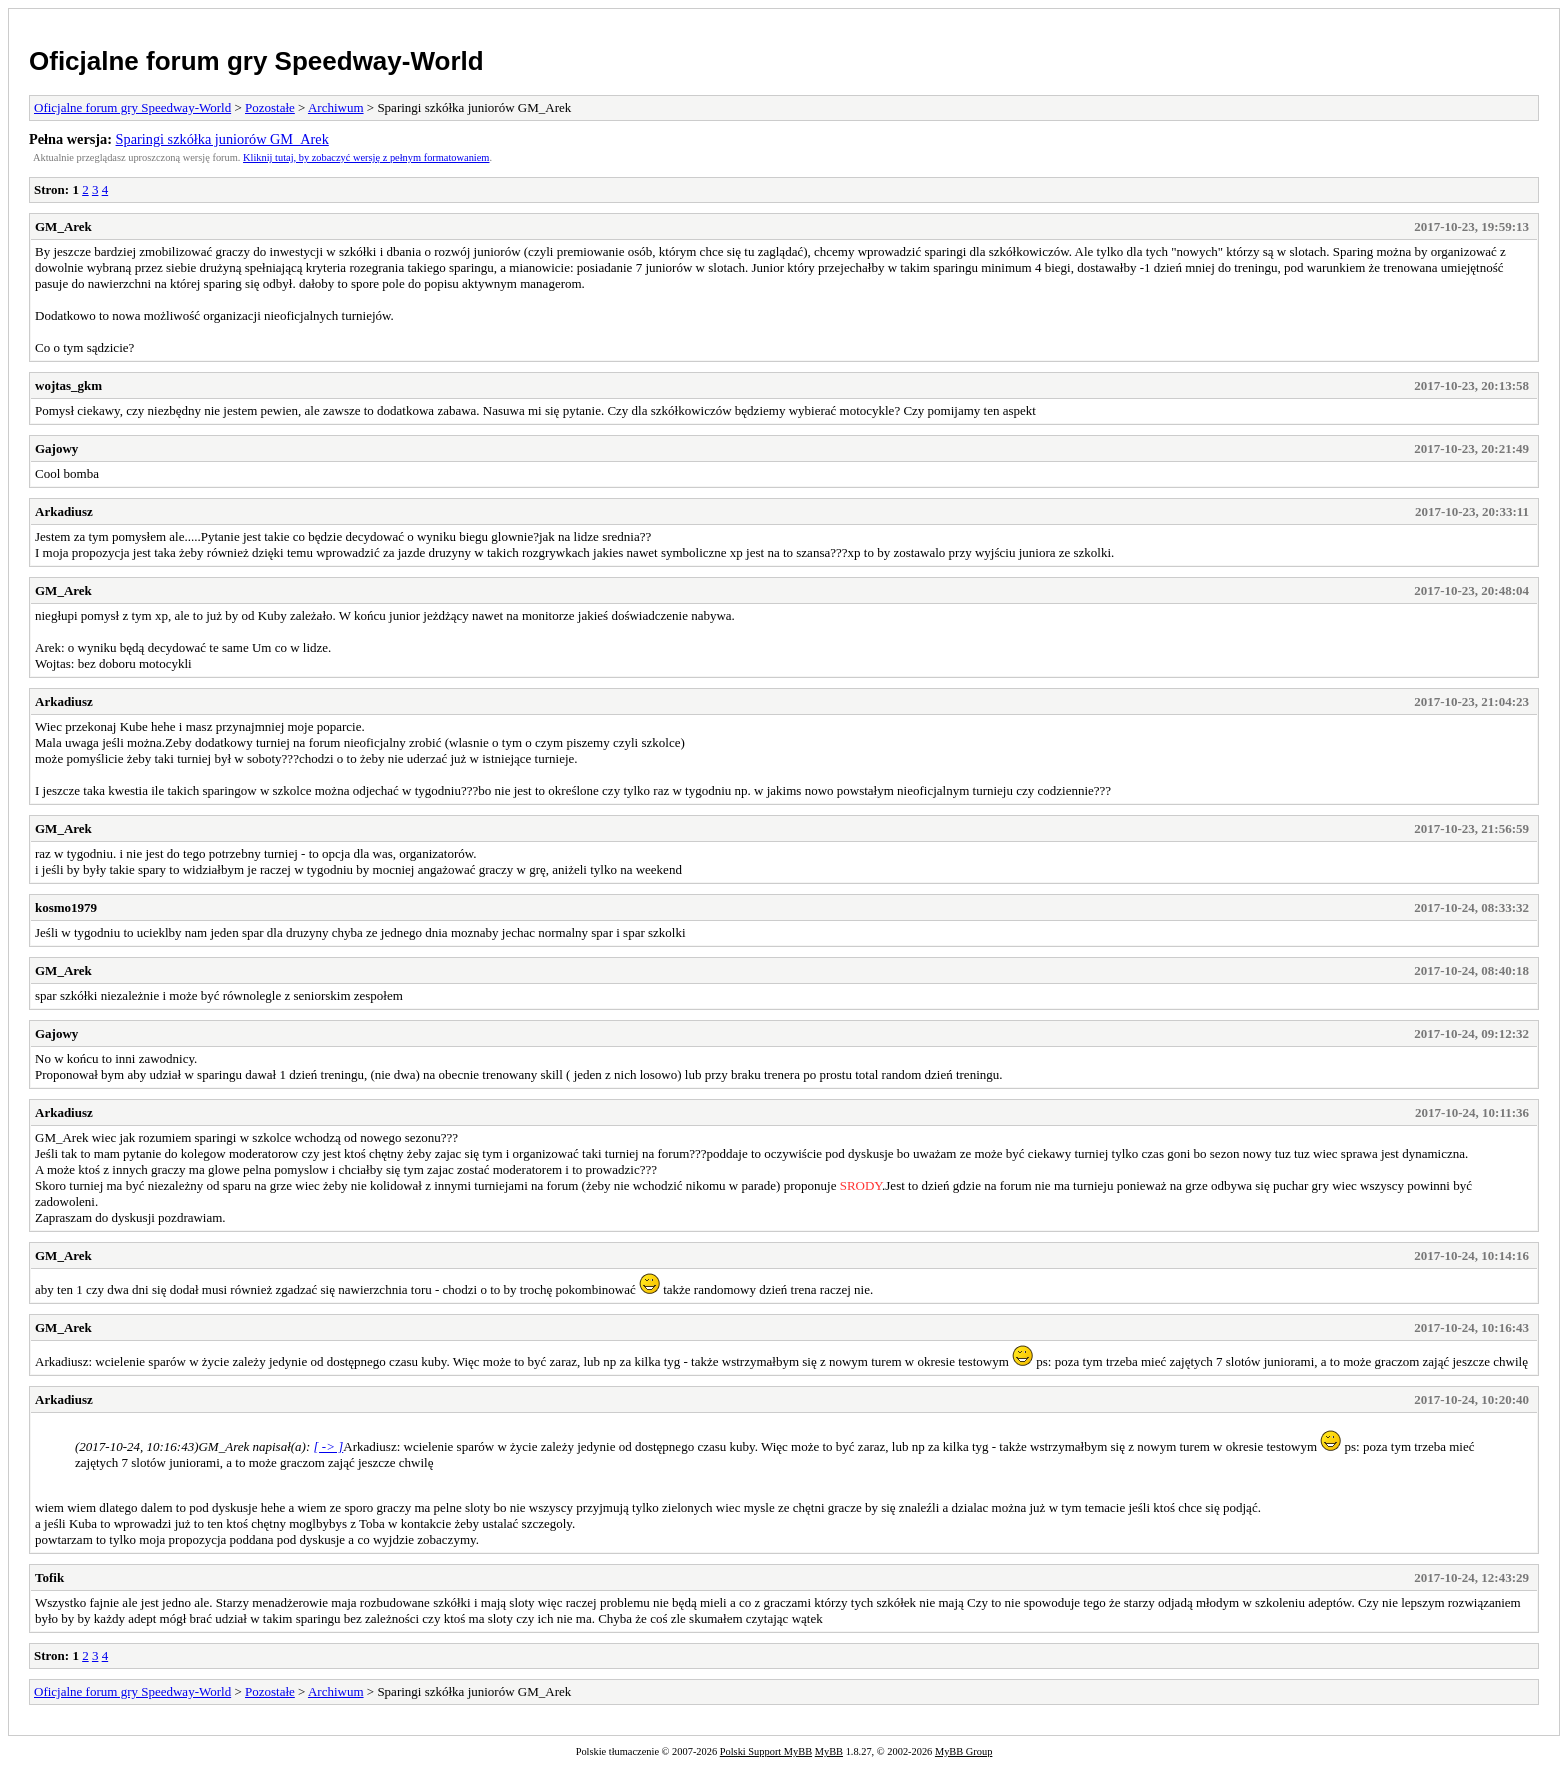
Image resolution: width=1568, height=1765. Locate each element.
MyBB (829, 1751)
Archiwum (336, 107)
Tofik (49, 1577)
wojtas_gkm (68, 385)
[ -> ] (329, 1446)
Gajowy (56, 448)
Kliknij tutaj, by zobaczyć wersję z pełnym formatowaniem (366, 157)
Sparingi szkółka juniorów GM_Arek (222, 139)
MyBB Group (963, 1751)
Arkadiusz (64, 511)
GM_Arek (63, 226)
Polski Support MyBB (766, 1751)
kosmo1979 (66, 907)
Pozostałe (270, 107)
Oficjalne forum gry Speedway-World (256, 61)
